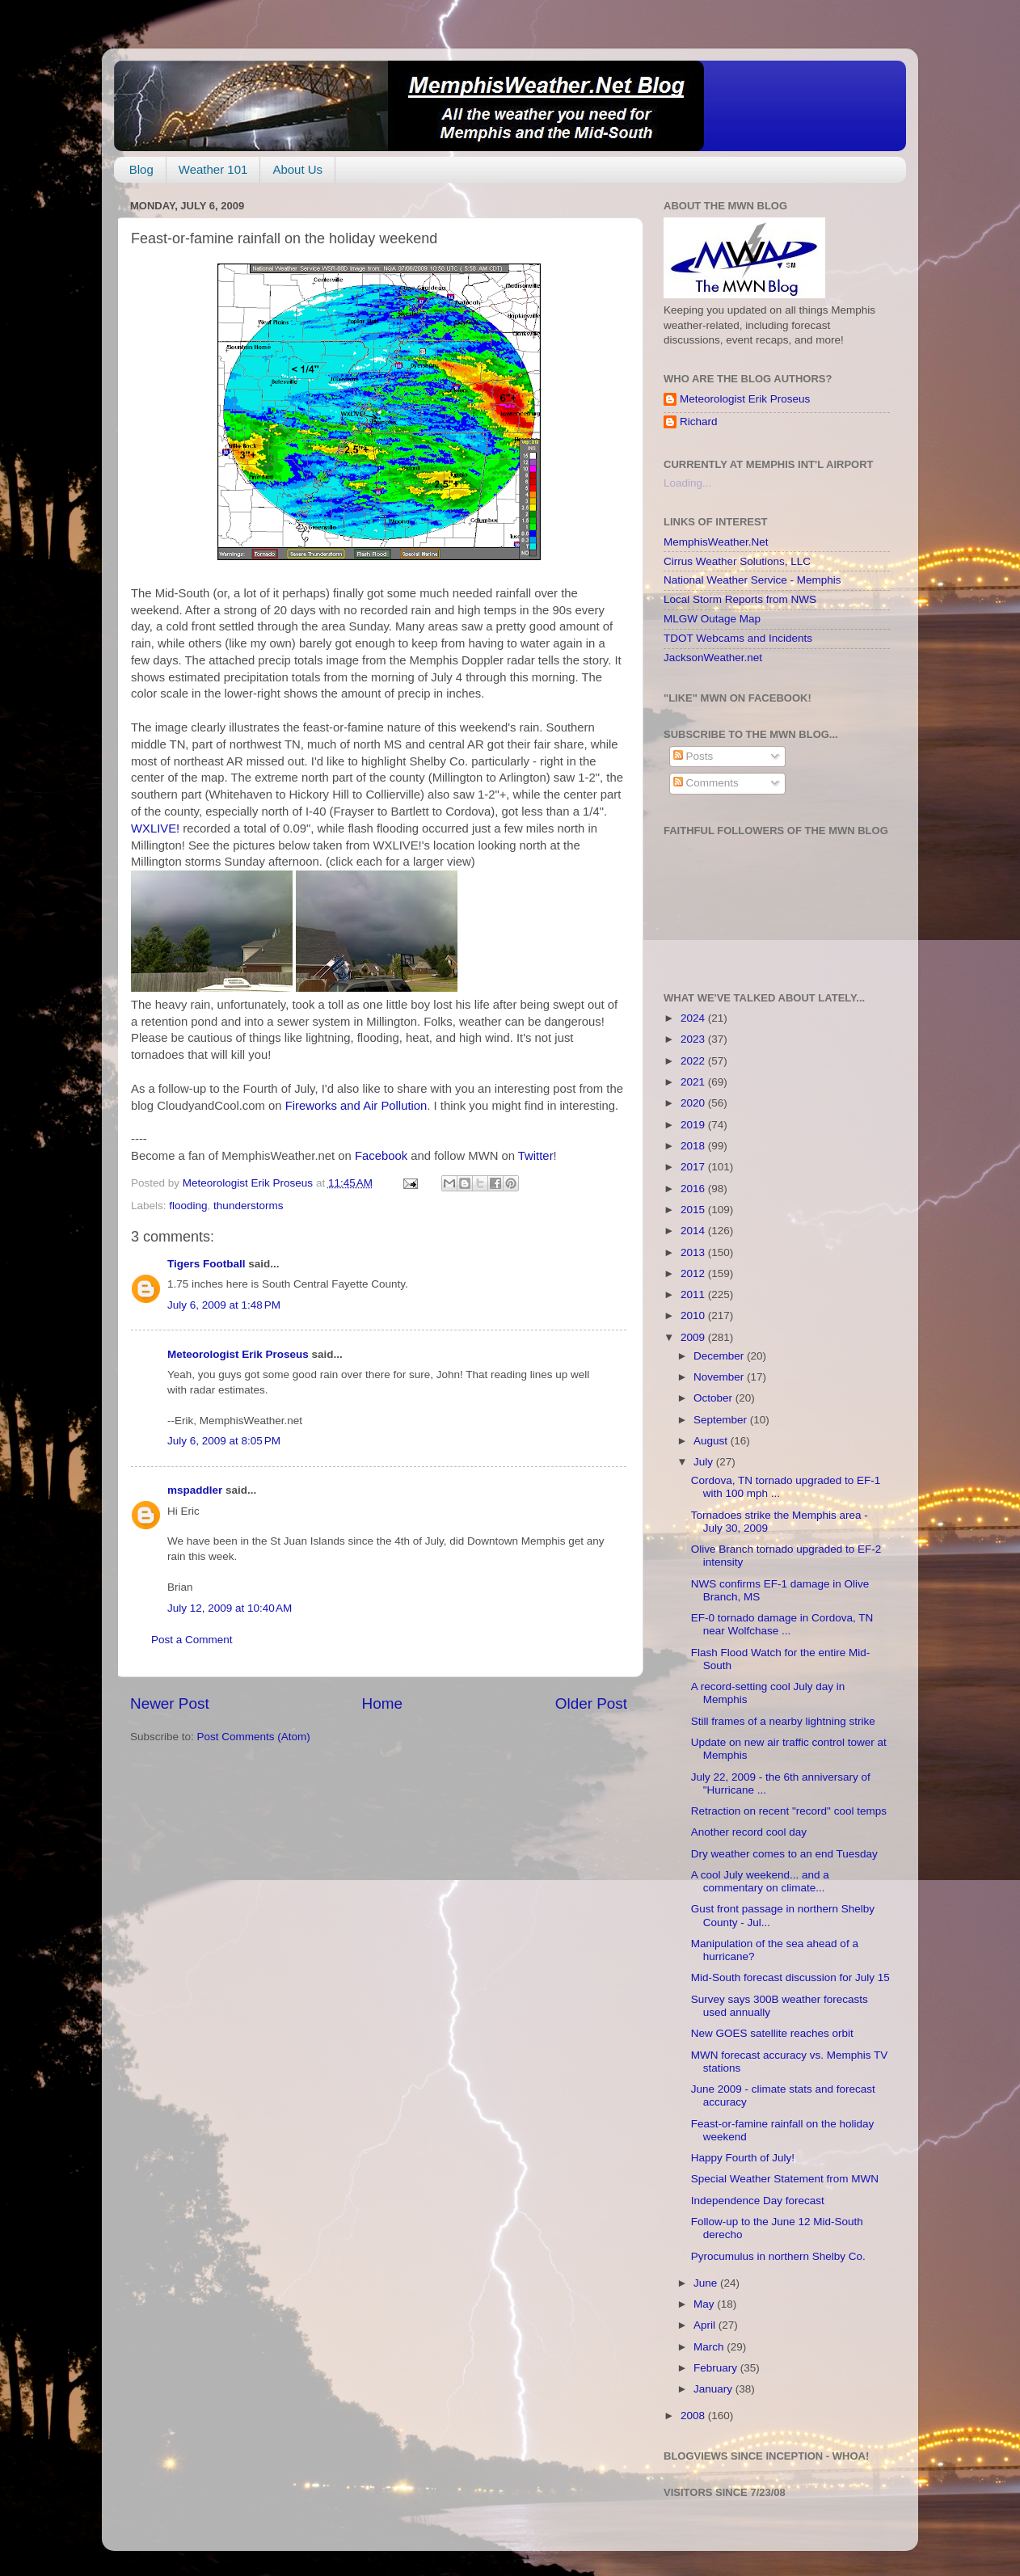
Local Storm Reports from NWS (740, 599)
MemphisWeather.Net (716, 542)
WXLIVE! (155, 828)
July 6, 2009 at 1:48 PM (223, 1305)
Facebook (381, 1155)
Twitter (536, 1155)
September (721, 1420)
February (716, 2368)
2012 (694, 1273)
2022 (694, 1061)
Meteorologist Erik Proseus (238, 1354)
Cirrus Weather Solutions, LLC (737, 561)
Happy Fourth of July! (743, 2158)
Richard (699, 421)
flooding (188, 1205)
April (706, 2325)
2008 (694, 2415)
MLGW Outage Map (712, 619)
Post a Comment (192, 1640)
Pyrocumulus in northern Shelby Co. (778, 2256)
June (706, 2283)
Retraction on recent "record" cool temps (789, 1811)
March (710, 2347)
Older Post (591, 1703)
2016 (694, 1189)
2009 (694, 1337)
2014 (694, 1231)
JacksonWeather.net (713, 657)
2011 (694, 1294)
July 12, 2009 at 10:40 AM (229, 1608)
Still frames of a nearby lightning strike (783, 1721)
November (720, 1377)
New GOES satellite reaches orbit (772, 2033)
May (705, 2304)
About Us (297, 169)
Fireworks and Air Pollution (356, 1105)
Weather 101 (213, 169)
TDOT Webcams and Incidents (738, 638)
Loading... (687, 483)
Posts (693, 756)
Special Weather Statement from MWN (785, 2179)
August (712, 1441)
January (714, 2389)
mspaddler (194, 1490)
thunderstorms (248, 1205)
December (720, 1356)
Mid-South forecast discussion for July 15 (790, 1977)
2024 (694, 1018)
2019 (694, 1125)
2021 (694, 1082)
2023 (694, 1039)
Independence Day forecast (757, 2200)
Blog (141, 169)
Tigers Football (206, 1264)
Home (382, 1703)
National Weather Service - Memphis (752, 580)
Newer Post (169, 1703)
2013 (694, 1252)
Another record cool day (749, 1832)
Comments (706, 783)
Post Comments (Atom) (253, 1737)
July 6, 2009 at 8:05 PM (223, 1441)
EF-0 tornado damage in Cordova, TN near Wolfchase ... (782, 1624)
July (704, 1462)
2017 (694, 1167)
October (714, 1398)
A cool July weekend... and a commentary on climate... (760, 1881)
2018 (694, 1146)
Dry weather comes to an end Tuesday (784, 1854)
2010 (694, 1315)
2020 (694, 1103)
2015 (694, 1210)
